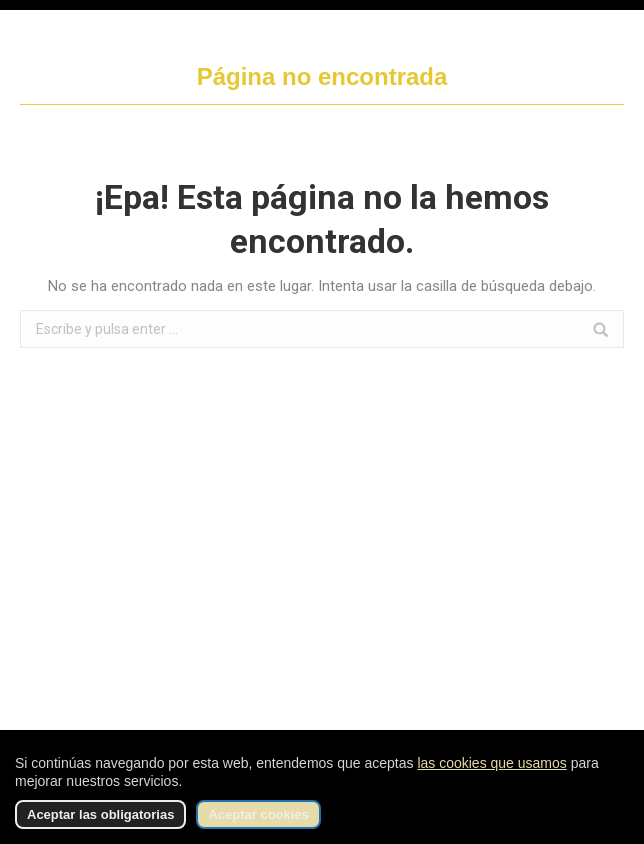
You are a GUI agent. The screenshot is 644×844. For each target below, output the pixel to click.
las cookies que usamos (491, 763)
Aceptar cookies (258, 814)
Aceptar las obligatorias (100, 814)
